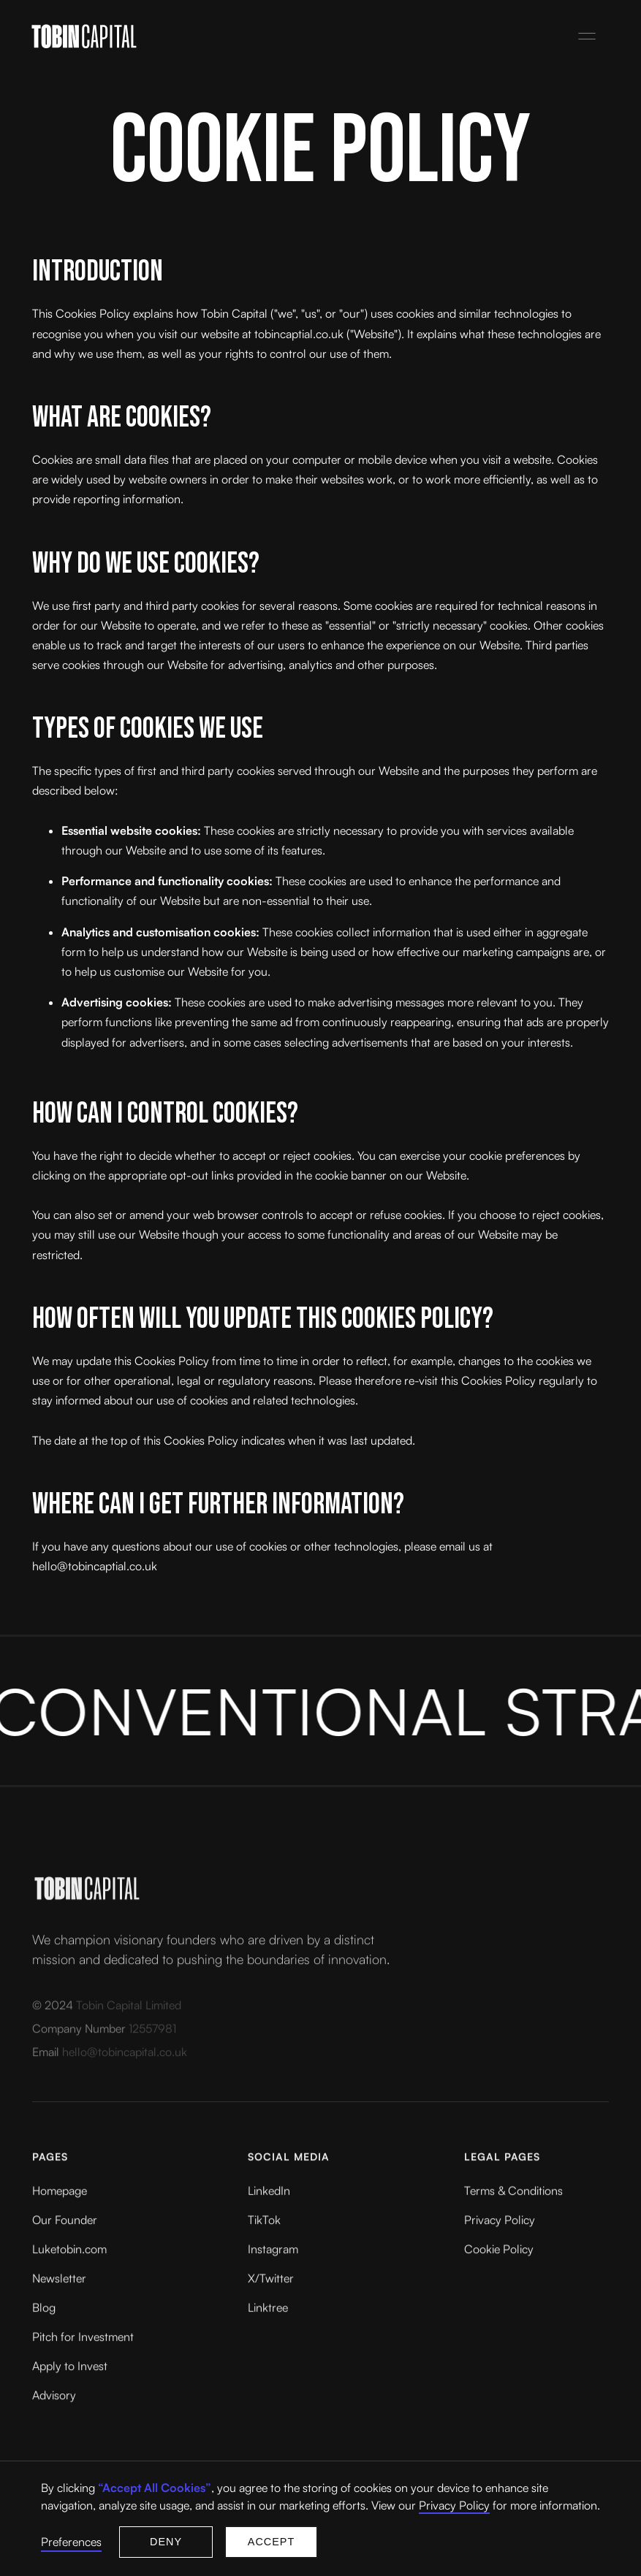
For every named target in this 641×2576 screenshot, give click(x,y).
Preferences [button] (71, 2541)
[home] (295, 36)
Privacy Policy (454, 2505)
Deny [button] (166, 2542)
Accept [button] (271, 2542)
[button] (587, 36)
